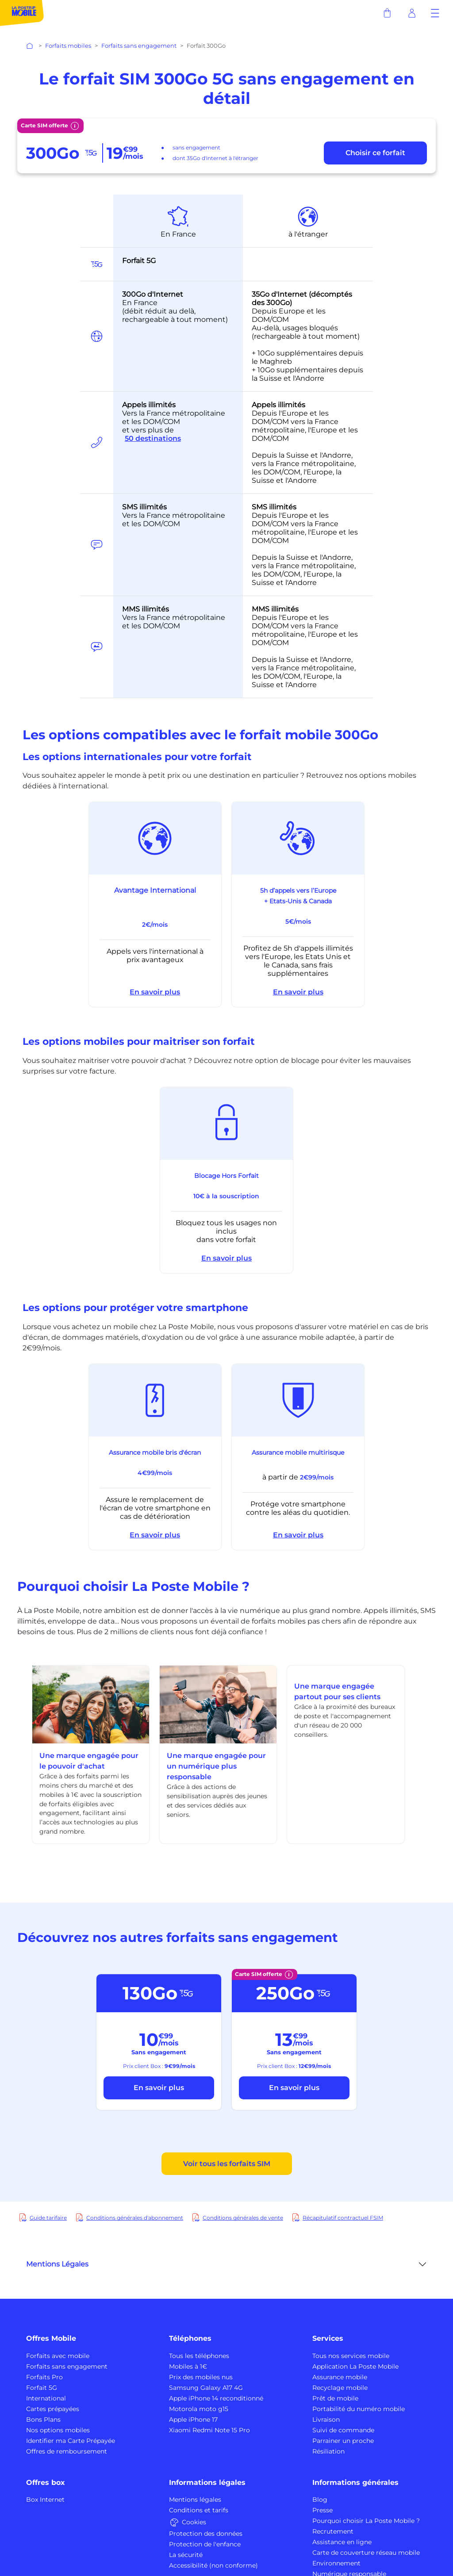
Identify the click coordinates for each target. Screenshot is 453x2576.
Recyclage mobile (340, 2388)
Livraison (326, 2419)
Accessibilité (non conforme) (213, 2565)
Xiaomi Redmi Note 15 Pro (209, 2430)
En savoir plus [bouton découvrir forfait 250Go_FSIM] (294, 2087)
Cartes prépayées (52, 2409)
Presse (322, 2510)
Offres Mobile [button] (51, 2338)
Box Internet (45, 2499)
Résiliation (328, 2451)
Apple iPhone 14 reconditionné (216, 2398)
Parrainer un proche (343, 2441)
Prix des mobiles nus (201, 2377)
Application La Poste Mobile (355, 2366)
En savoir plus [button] (155, 992)
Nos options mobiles (58, 2430)
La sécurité (186, 2555)
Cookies (187, 2522)
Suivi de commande (343, 2430)
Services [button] (327, 2338)
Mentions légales (195, 2499)
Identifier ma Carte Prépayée (70, 2441)
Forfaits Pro (44, 2377)
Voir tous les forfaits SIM (226, 2163)
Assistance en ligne (342, 2542)
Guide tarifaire (48, 2217)
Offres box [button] (45, 2482)
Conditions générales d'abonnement (134, 2217)
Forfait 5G (41, 2388)
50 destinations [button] (153, 439)
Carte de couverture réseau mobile (366, 2553)
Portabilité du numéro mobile (358, 2409)
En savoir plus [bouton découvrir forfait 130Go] (159, 2087)
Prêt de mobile (335, 2398)
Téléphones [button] (190, 2338)
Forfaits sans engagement (139, 45)
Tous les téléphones (199, 2356)
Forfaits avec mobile (57, 2356)
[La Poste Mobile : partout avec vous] (22, 13)
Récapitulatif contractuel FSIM (343, 2217)
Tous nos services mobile (350, 2356)
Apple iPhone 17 (193, 2419)
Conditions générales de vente (243, 2217)
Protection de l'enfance (205, 2544)
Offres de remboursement (66, 2451)
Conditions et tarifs (198, 2510)
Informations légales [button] (207, 2482)
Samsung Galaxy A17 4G (206, 2388)
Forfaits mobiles (68, 45)
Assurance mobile (339, 2377)
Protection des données (205, 2534)
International (46, 2398)
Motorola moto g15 (198, 2409)
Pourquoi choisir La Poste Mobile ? (366, 2521)
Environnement (336, 2563)
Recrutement (332, 2531)
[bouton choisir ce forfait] (375, 152)
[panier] (387, 13)
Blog (319, 2499)
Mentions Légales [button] (57, 2264)
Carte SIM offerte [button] (50, 125)
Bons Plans (43, 2419)
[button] (435, 13)
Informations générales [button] (355, 2482)
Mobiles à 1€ (188, 2366)
